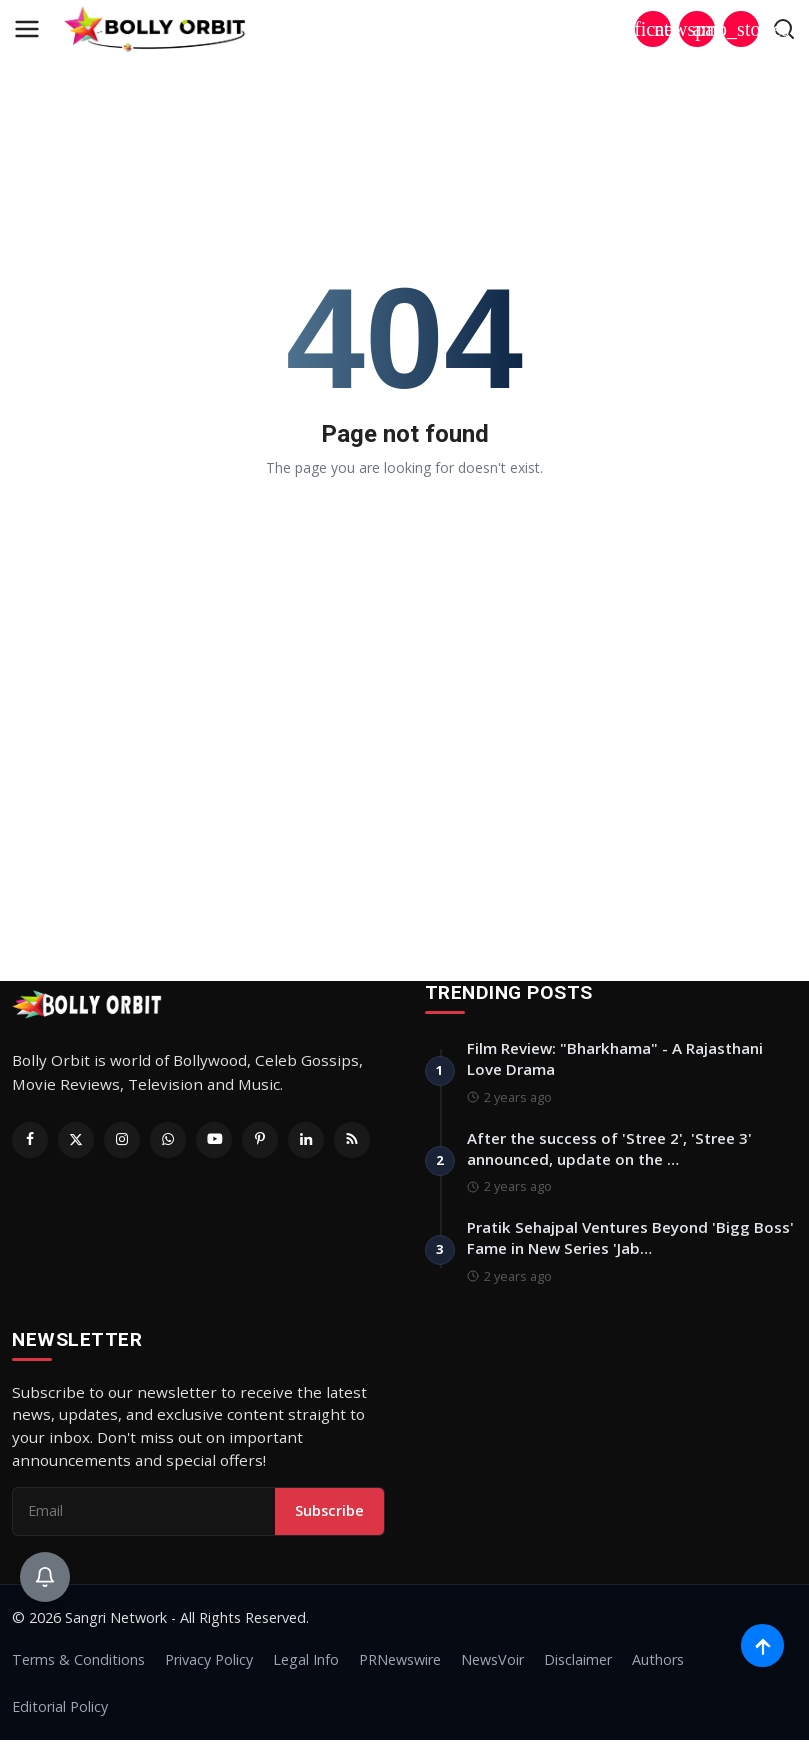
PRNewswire (400, 1671)
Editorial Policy (60, 1718)
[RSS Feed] (352, 1140)
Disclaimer (578, 1671)
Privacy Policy (209, 1671)
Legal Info (306, 1671)
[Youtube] (214, 1140)
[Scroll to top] (761, 1639)
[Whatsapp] (168, 1140)
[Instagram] (122, 1140)
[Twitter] (76, 1140)
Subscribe (329, 1521)
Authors (658, 1671)
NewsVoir (492, 1671)
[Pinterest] (260, 1140)
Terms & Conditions (78, 1671)
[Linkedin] (306, 1140)
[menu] (27, 29)
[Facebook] (30, 1140)
